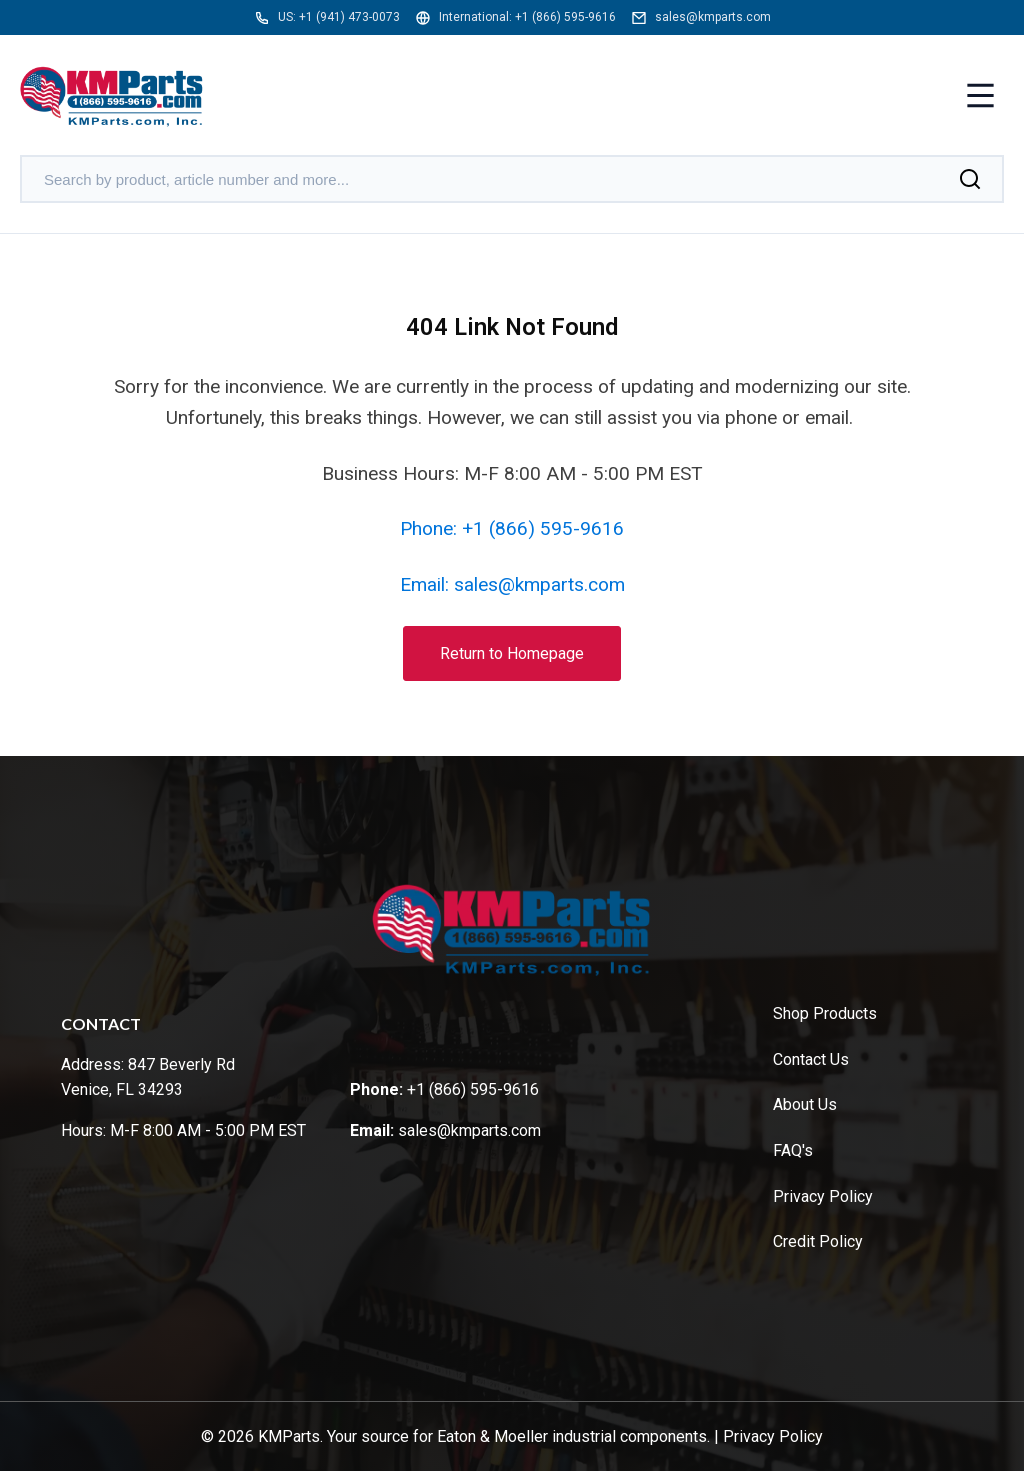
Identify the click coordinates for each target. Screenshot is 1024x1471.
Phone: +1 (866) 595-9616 (512, 528)
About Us (805, 1104)
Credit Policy (818, 1241)
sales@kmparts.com (713, 17)
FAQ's (793, 1150)
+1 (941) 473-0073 (349, 17)
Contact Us (811, 1059)
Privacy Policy (823, 1196)
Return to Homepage (512, 653)
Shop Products (825, 1013)
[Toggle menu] (980, 97)
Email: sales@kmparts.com (512, 584)
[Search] (970, 179)
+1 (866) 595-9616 (565, 17)
